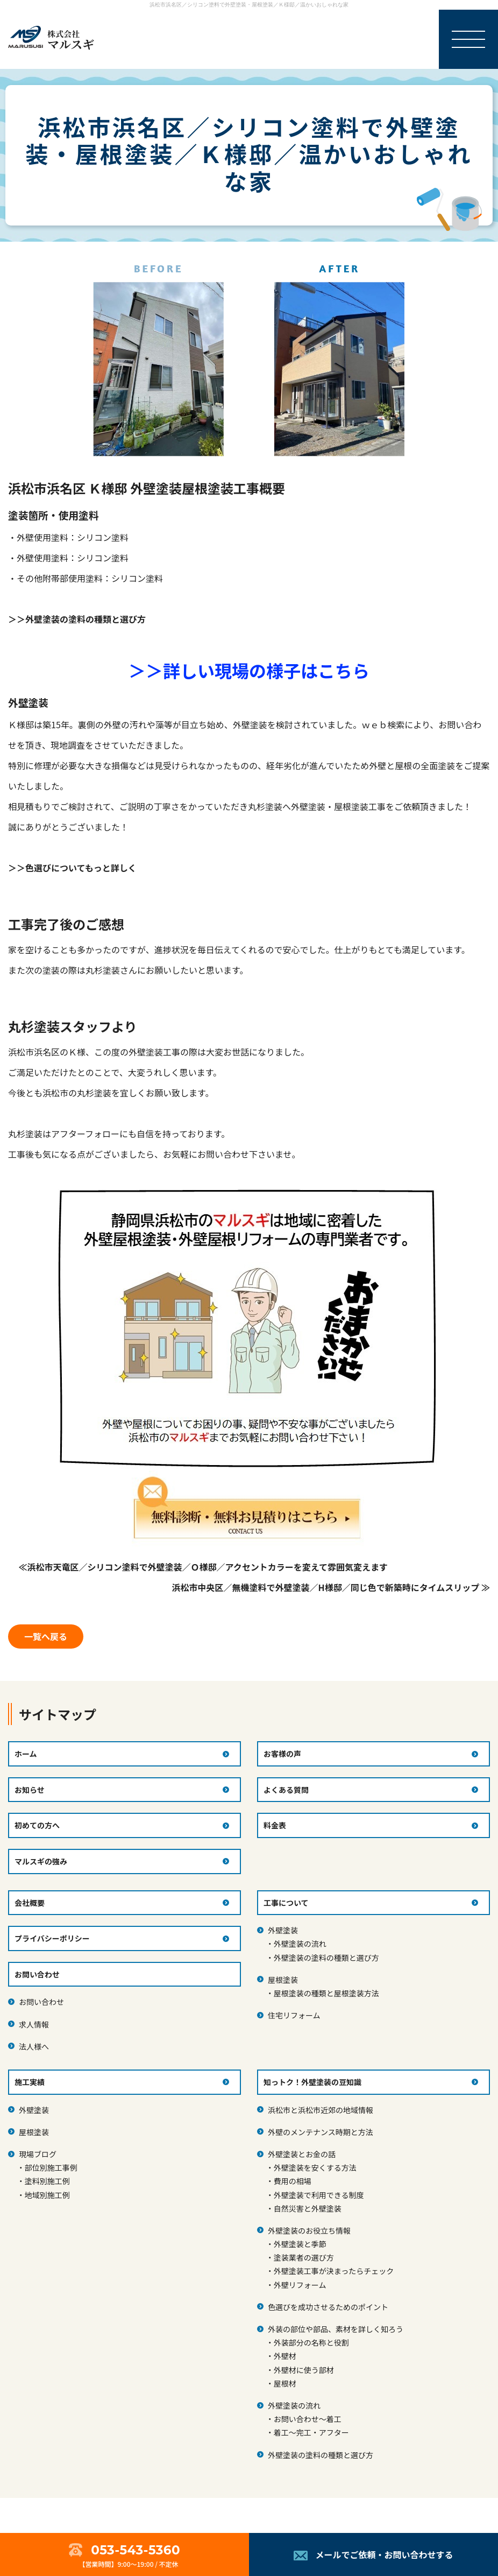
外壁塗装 (283, 1930)
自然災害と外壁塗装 (308, 2208)
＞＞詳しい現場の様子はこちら (249, 670)
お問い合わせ (41, 2001)
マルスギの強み (41, 1861)
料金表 (275, 1825)
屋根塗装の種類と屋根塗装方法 (326, 1993)
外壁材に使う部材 (304, 2369)
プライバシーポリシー (52, 1938)
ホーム (26, 1753)
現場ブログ (37, 2154)
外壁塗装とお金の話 (302, 2154)
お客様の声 (282, 1753)
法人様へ (34, 2046)
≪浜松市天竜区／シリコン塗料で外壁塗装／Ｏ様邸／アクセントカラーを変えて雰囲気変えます (203, 1566)
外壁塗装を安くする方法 (315, 2167)
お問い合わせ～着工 (308, 2418)
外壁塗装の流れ (300, 1943)
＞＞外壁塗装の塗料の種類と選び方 (77, 619)
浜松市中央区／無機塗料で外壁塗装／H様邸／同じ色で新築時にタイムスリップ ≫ (331, 1587)
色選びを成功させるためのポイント (328, 2306)
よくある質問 (286, 1789)
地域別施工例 (47, 2195)
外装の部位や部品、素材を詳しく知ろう (335, 2329)
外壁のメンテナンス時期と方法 (320, 2132)
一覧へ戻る (45, 1636)
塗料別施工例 (47, 2181)
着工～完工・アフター (311, 2432)
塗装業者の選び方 (304, 2257)
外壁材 (285, 2355)
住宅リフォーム (294, 2015)
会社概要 (30, 1902)
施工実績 (30, 2082)
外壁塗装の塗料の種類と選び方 (326, 1957)
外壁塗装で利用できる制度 (319, 2195)
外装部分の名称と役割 (311, 2342)
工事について (286, 1902)
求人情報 (34, 2024)
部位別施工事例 (51, 2167)
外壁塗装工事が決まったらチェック (334, 2270)
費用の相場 (292, 2181)
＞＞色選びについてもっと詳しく (72, 867)
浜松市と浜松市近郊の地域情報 (320, 2110)
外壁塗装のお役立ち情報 (309, 2230)
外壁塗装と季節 (300, 2244)
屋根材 (285, 2383)
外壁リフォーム (300, 2284)
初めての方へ (37, 1825)
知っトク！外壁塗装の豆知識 (312, 2082)
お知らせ (30, 1789)
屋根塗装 (283, 1979)
